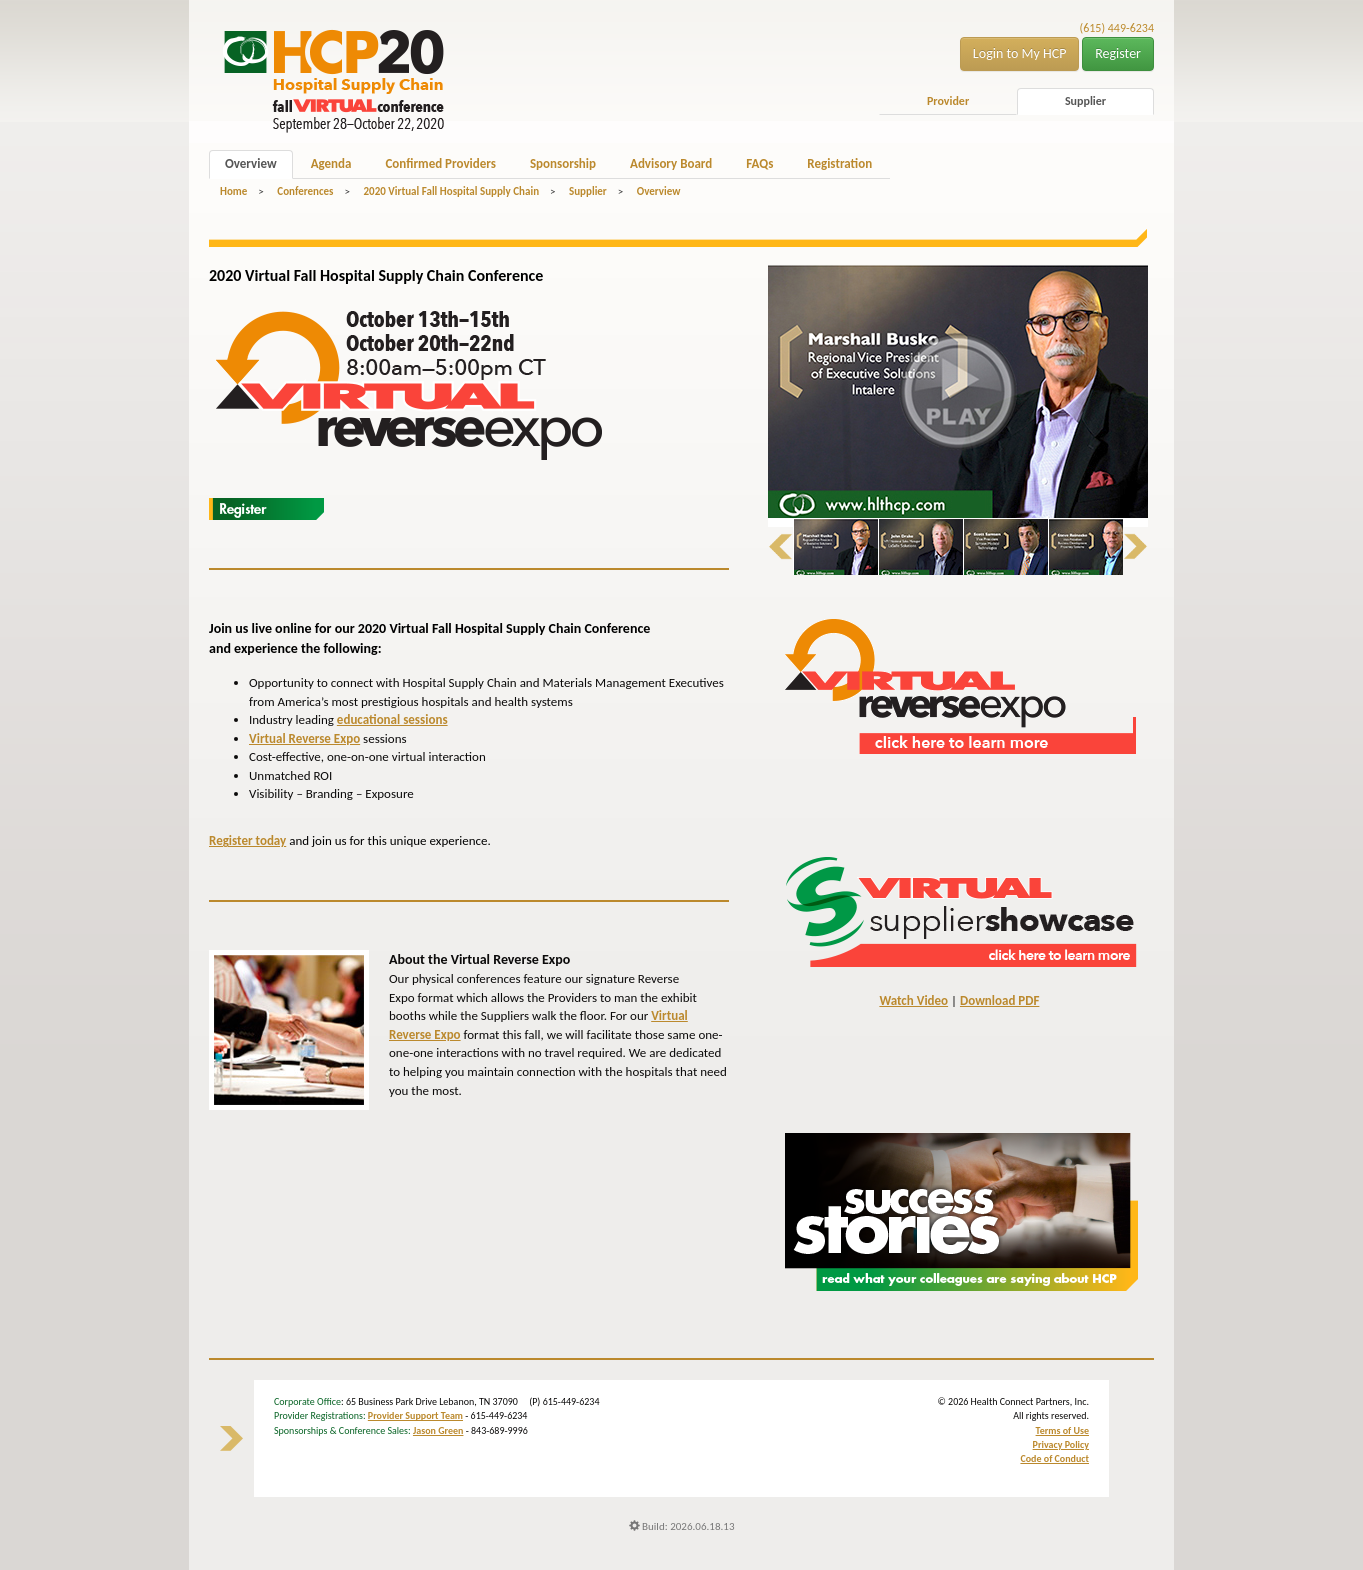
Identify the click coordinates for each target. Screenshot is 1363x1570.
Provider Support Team (415, 1415)
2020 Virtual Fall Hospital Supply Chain (451, 191)
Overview (251, 163)
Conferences (305, 191)
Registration (839, 163)
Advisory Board (671, 163)
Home (233, 191)
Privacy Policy (1061, 1444)
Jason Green (438, 1430)
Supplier (1085, 101)
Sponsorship (563, 163)
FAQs (759, 163)
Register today (247, 840)
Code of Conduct (1054, 1458)
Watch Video (913, 1000)
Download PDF (999, 1000)
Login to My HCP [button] (1020, 53)
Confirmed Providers (440, 163)
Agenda (331, 163)
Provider (948, 101)
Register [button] (1118, 53)
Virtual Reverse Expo (304, 738)
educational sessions (392, 719)
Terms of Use (1062, 1430)
